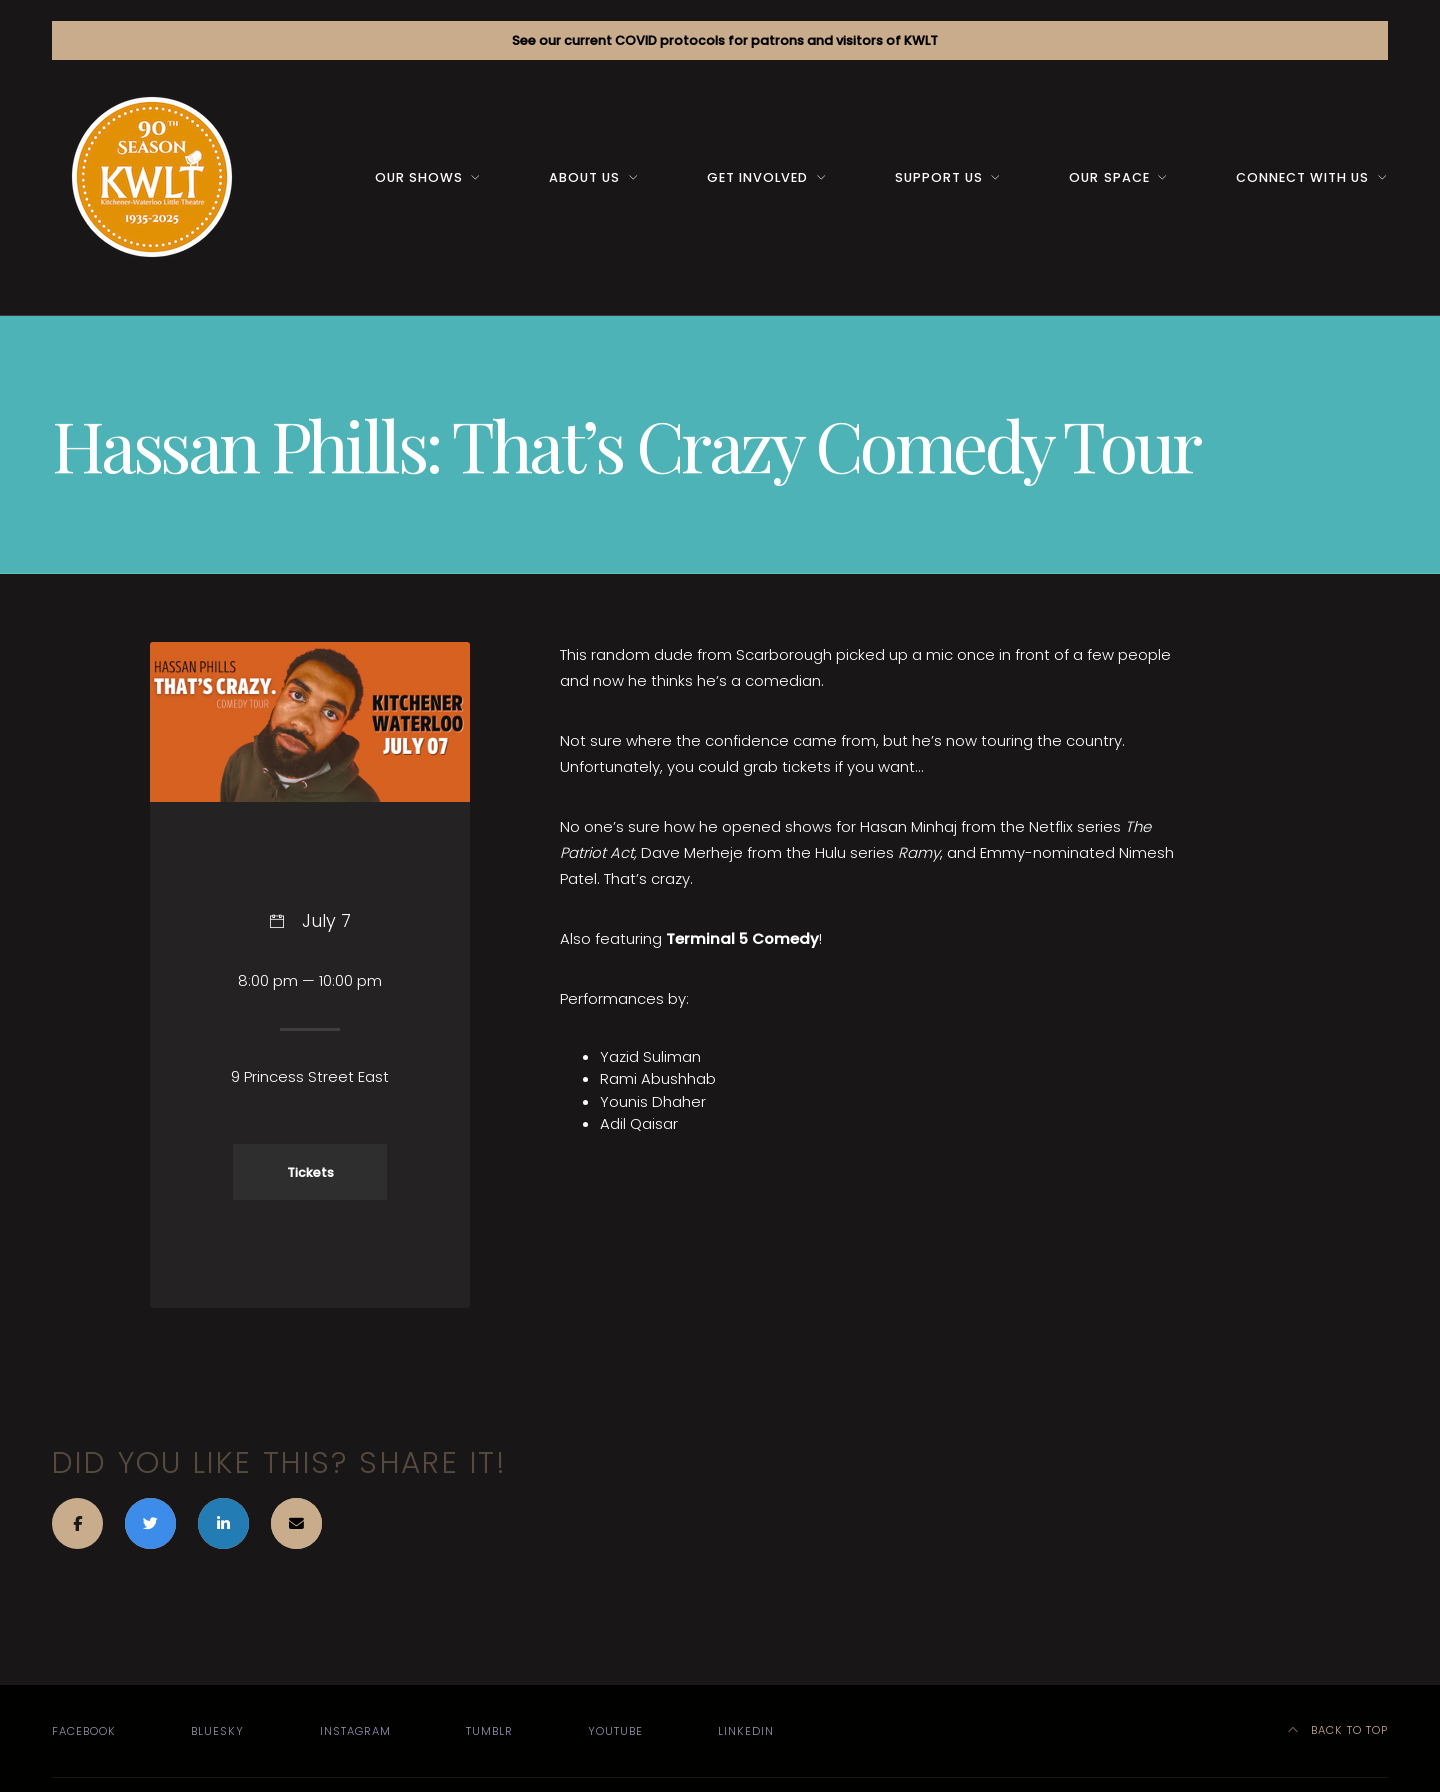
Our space (1109, 177)
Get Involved (757, 177)
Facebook (84, 1731)
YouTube (615, 1731)
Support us (939, 177)
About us (584, 177)
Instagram (355, 1731)
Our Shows (419, 177)
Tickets (310, 1172)
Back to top (1338, 1730)
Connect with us (1302, 177)
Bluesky (217, 1731)
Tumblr (489, 1731)
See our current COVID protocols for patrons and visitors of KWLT (725, 40)
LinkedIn (746, 1731)
